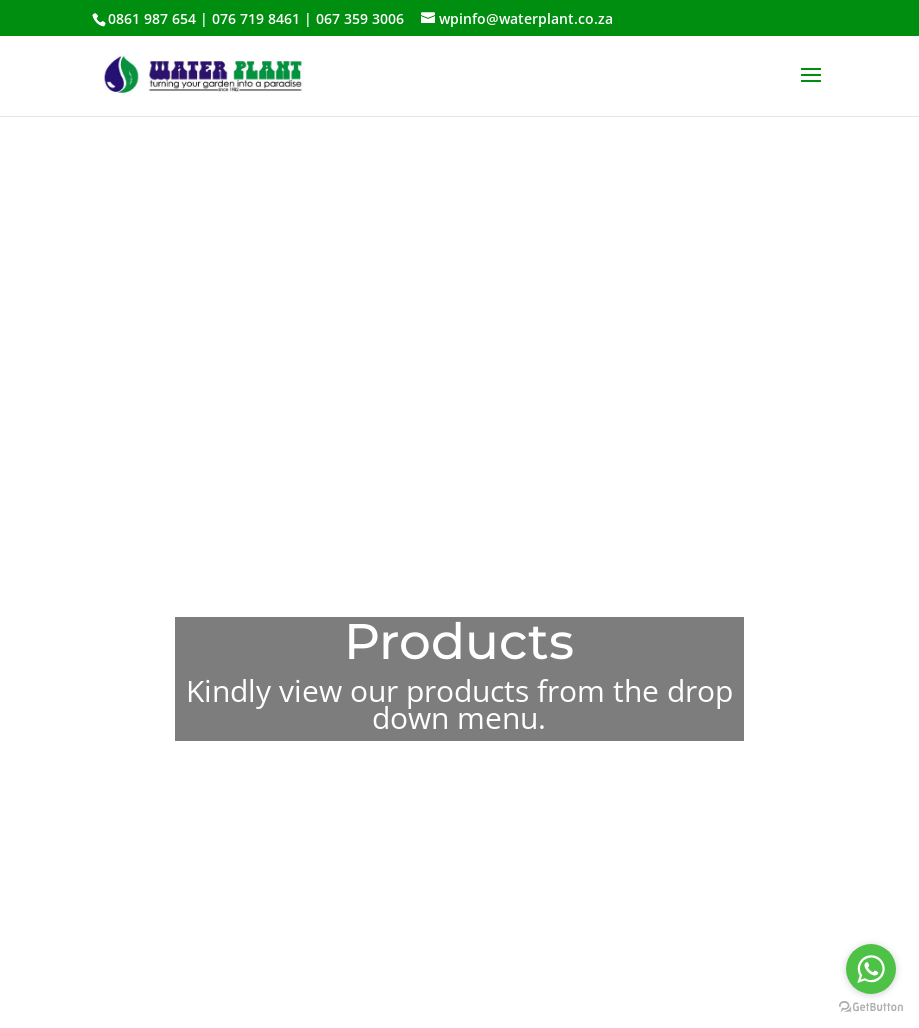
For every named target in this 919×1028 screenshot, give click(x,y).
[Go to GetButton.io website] (871, 1007)
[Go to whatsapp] (871, 969)
